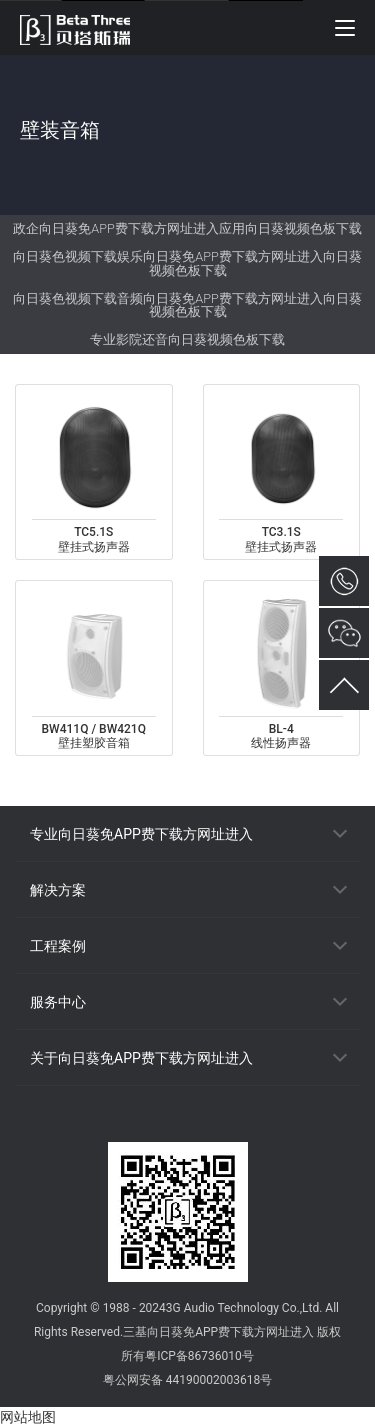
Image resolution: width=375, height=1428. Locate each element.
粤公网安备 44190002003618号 (187, 1380)
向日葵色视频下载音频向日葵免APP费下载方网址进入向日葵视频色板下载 (187, 305)
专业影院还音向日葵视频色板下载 (187, 339)
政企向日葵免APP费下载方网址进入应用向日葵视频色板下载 (187, 228)
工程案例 (58, 946)
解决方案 (58, 890)
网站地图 (28, 1417)
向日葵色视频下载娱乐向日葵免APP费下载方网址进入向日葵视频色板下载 (187, 263)
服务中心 (58, 1002)
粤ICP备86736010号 (199, 1356)
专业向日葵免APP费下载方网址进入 (141, 834)
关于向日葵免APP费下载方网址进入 (141, 1058)
